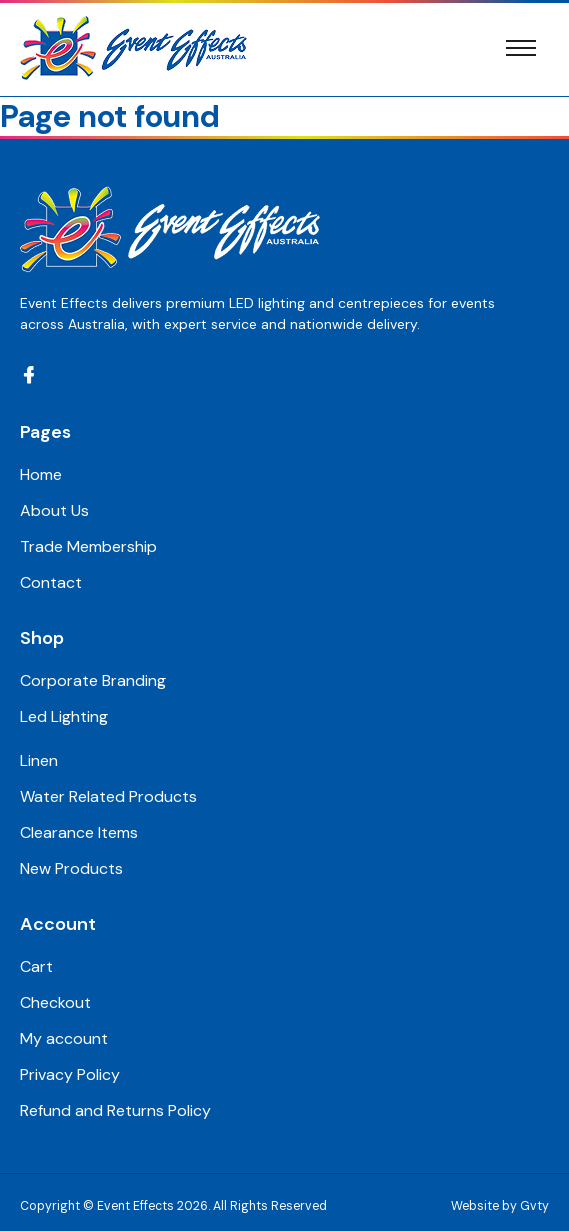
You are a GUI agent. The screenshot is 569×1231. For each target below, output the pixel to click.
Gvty (534, 1206)
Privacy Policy (70, 1074)
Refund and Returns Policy (115, 1110)
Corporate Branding (93, 680)
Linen (39, 760)
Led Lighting (64, 716)
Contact (51, 582)
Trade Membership (88, 546)
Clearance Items (79, 832)
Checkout (55, 1002)
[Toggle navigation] (521, 48)
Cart (36, 966)
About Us (54, 510)
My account (64, 1038)
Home (41, 474)
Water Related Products (108, 796)
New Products (71, 868)
